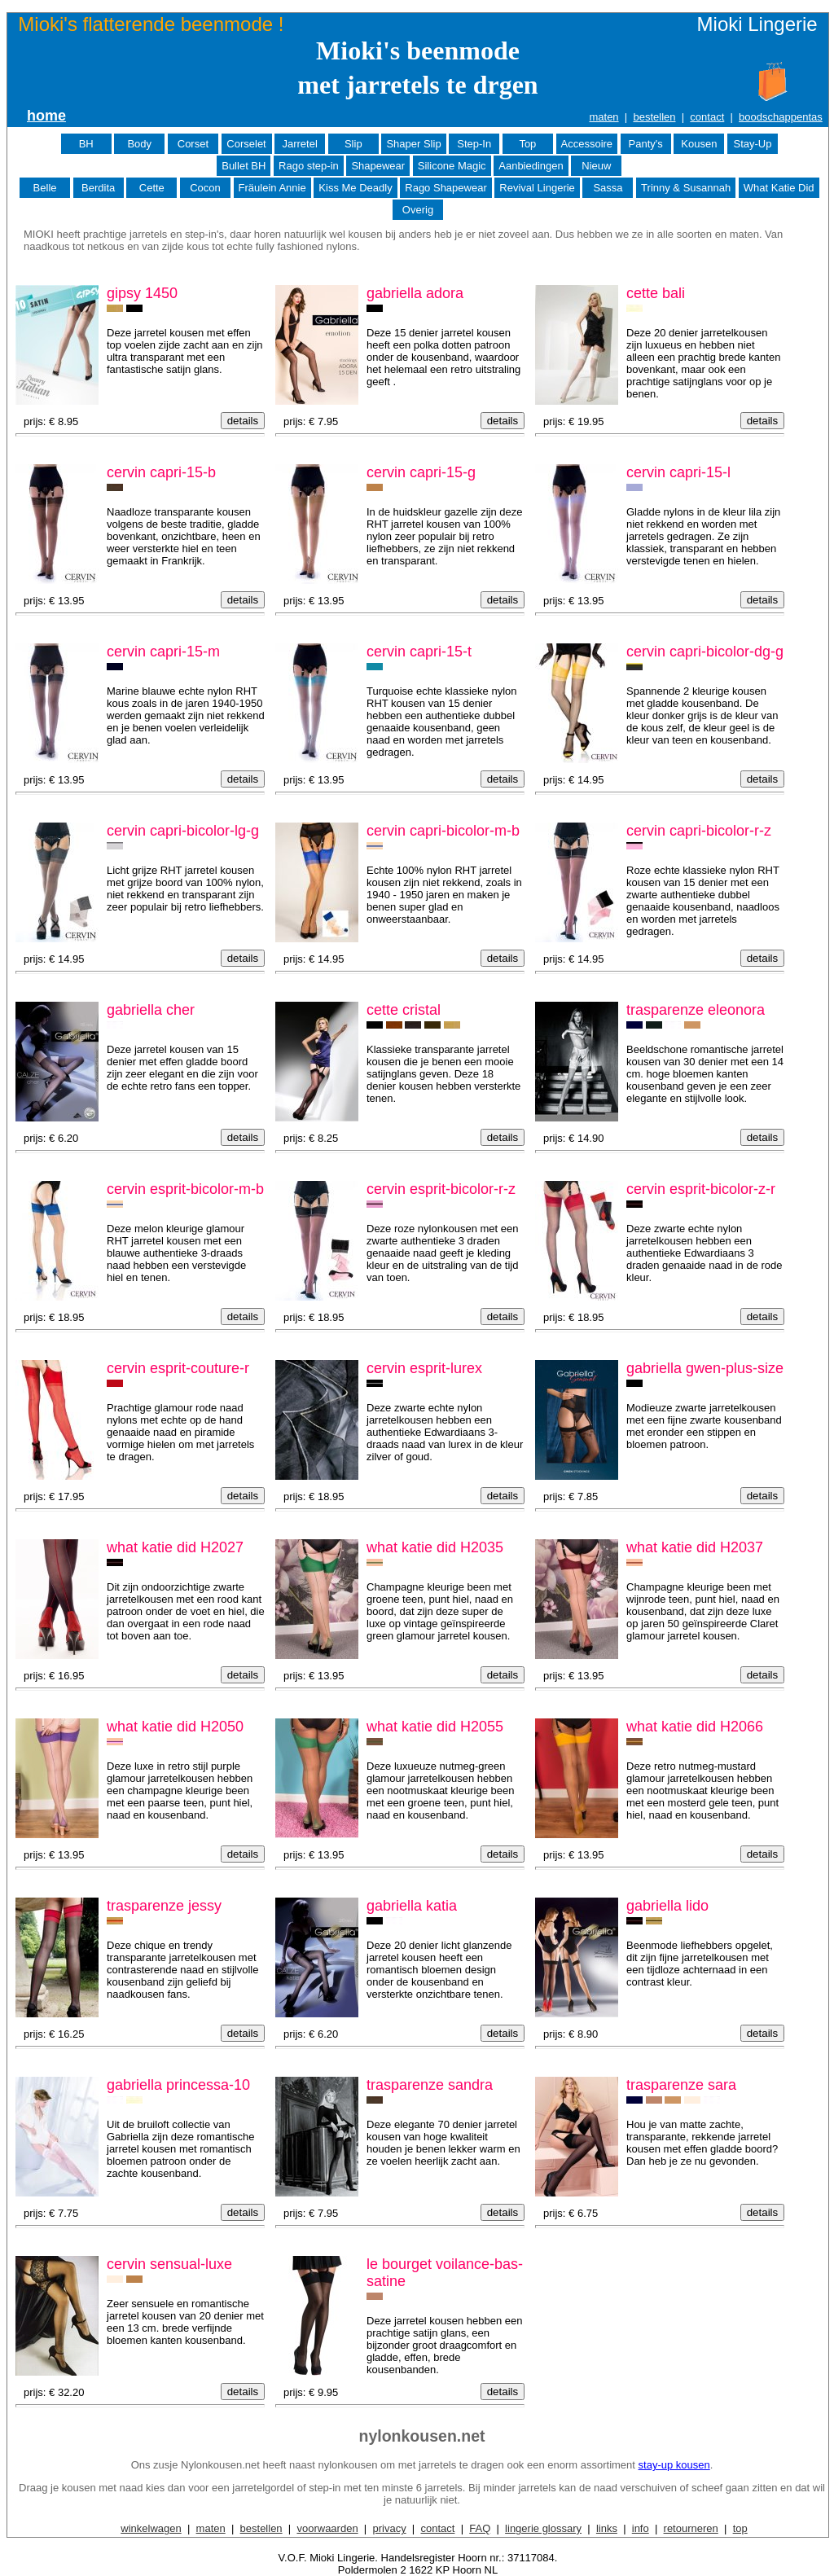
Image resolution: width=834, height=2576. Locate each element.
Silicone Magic (452, 166)
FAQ (479, 2528)
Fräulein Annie (272, 188)
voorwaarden (327, 2528)
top (740, 2528)
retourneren (691, 2528)
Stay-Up (752, 144)
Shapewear (378, 166)
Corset (193, 144)
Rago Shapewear (445, 188)
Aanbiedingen (531, 166)
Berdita (98, 188)
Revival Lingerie (537, 188)
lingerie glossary (543, 2528)
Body (139, 144)
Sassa (607, 188)
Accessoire (587, 144)
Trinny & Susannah (686, 188)
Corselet (246, 144)
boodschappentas (781, 117)
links (606, 2528)
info (640, 2528)
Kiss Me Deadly (355, 188)
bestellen (654, 117)
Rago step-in (309, 166)
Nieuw (596, 166)
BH (86, 144)
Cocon (205, 188)
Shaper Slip (413, 144)
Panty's (646, 144)
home (46, 116)
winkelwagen (151, 2528)
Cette (152, 188)
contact (707, 117)
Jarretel (299, 144)
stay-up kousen (674, 2465)
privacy (389, 2528)
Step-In (474, 144)
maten (603, 117)
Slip (353, 144)
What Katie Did (779, 188)
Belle (45, 188)
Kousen (699, 144)
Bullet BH (244, 166)
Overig (417, 210)
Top (527, 144)
